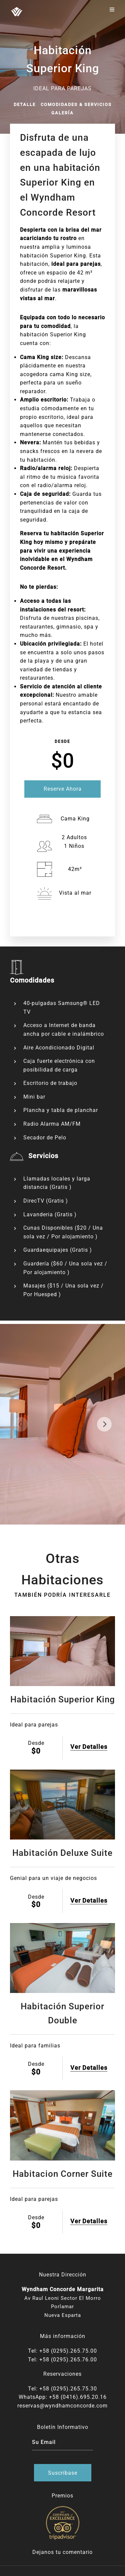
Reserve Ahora (63, 789)
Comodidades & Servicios (76, 104)
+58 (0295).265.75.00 (68, 2351)
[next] (104, 1424)
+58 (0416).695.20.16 (78, 2397)
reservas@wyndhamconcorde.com (62, 2405)
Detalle (25, 104)
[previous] (20, 1424)
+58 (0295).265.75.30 (68, 2388)
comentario (78, 2552)
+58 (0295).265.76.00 (68, 2359)
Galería (62, 112)
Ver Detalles (88, 1746)
